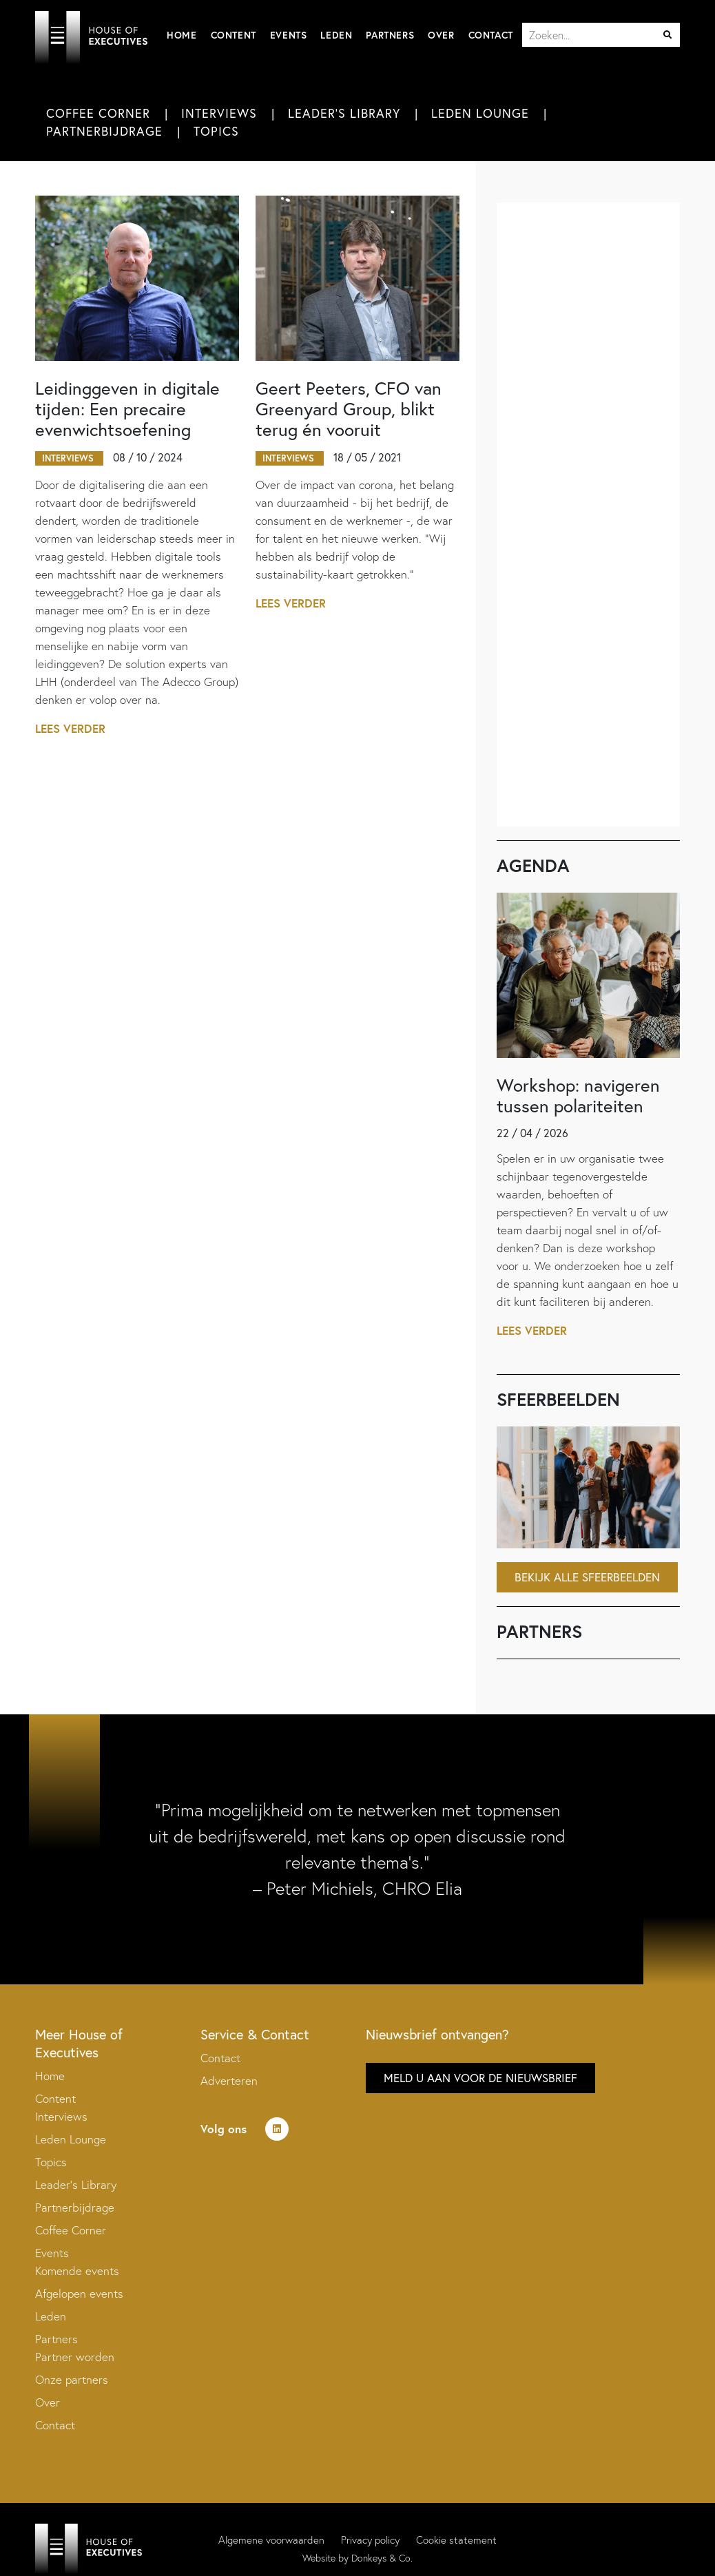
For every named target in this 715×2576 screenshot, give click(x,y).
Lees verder (70, 728)
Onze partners (71, 2379)
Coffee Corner (98, 113)
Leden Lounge (480, 113)
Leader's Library (344, 113)
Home (181, 35)
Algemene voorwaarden (271, 2539)
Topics (216, 131)
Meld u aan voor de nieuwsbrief (480, 2077)
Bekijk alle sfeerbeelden (587, 1577)
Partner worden (74, 2356)
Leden (336, 35)
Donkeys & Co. (382, 2558)
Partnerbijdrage (104, 131)
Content (233, 35)
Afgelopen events (79, 2293)
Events (288, 35)
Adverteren (229, 2080)
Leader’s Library (75, 2184)
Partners (390, 35)
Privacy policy (370, 2539)
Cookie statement (456, 2539)
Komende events (77, 2270)
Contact (490, 35)
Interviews (219, 113)
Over (441, 35)
